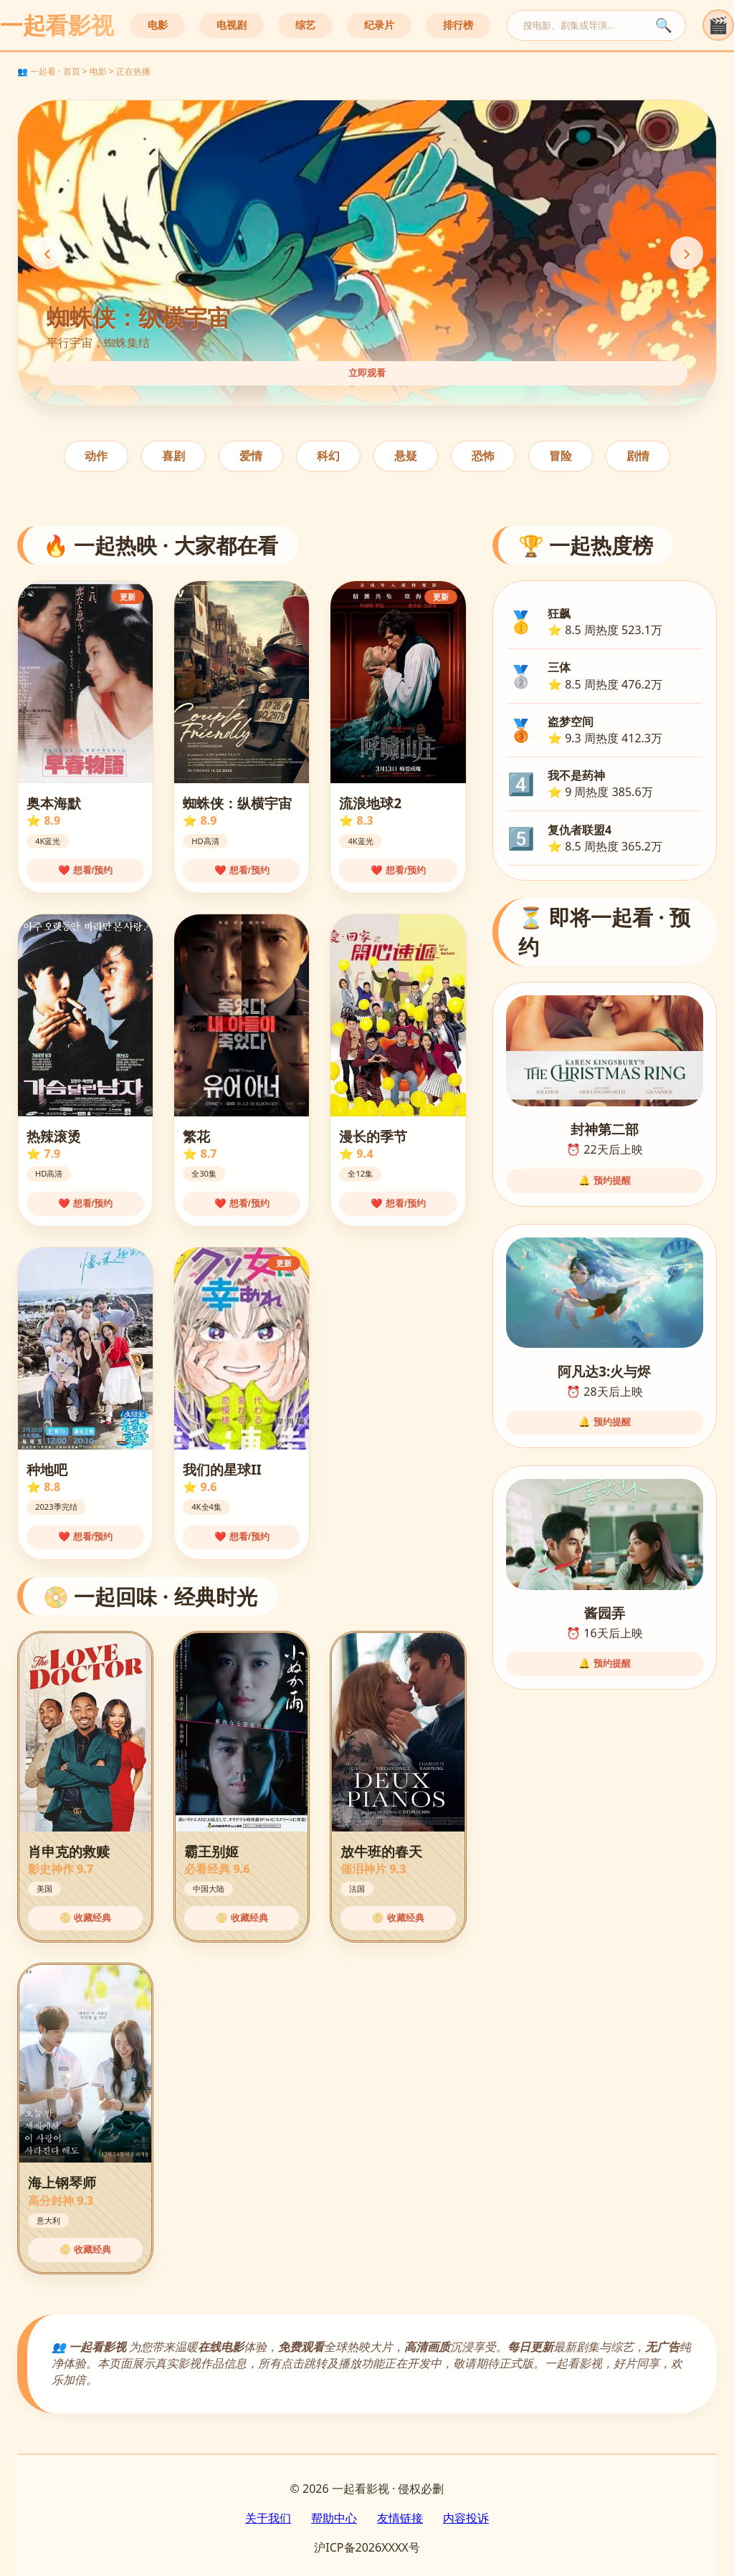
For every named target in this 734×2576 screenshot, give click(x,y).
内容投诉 (466, 2518)
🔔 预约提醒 (604, 1180)
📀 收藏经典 (85, 1917)
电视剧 (231, 25)
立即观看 (367, 373)
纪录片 (379, 25)
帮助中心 (334, 2518)
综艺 (305, 25)
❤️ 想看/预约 (85, 870)
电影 (158, 25)
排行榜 (458, 25)
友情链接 (400, 2518)
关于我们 (268, 2518)
